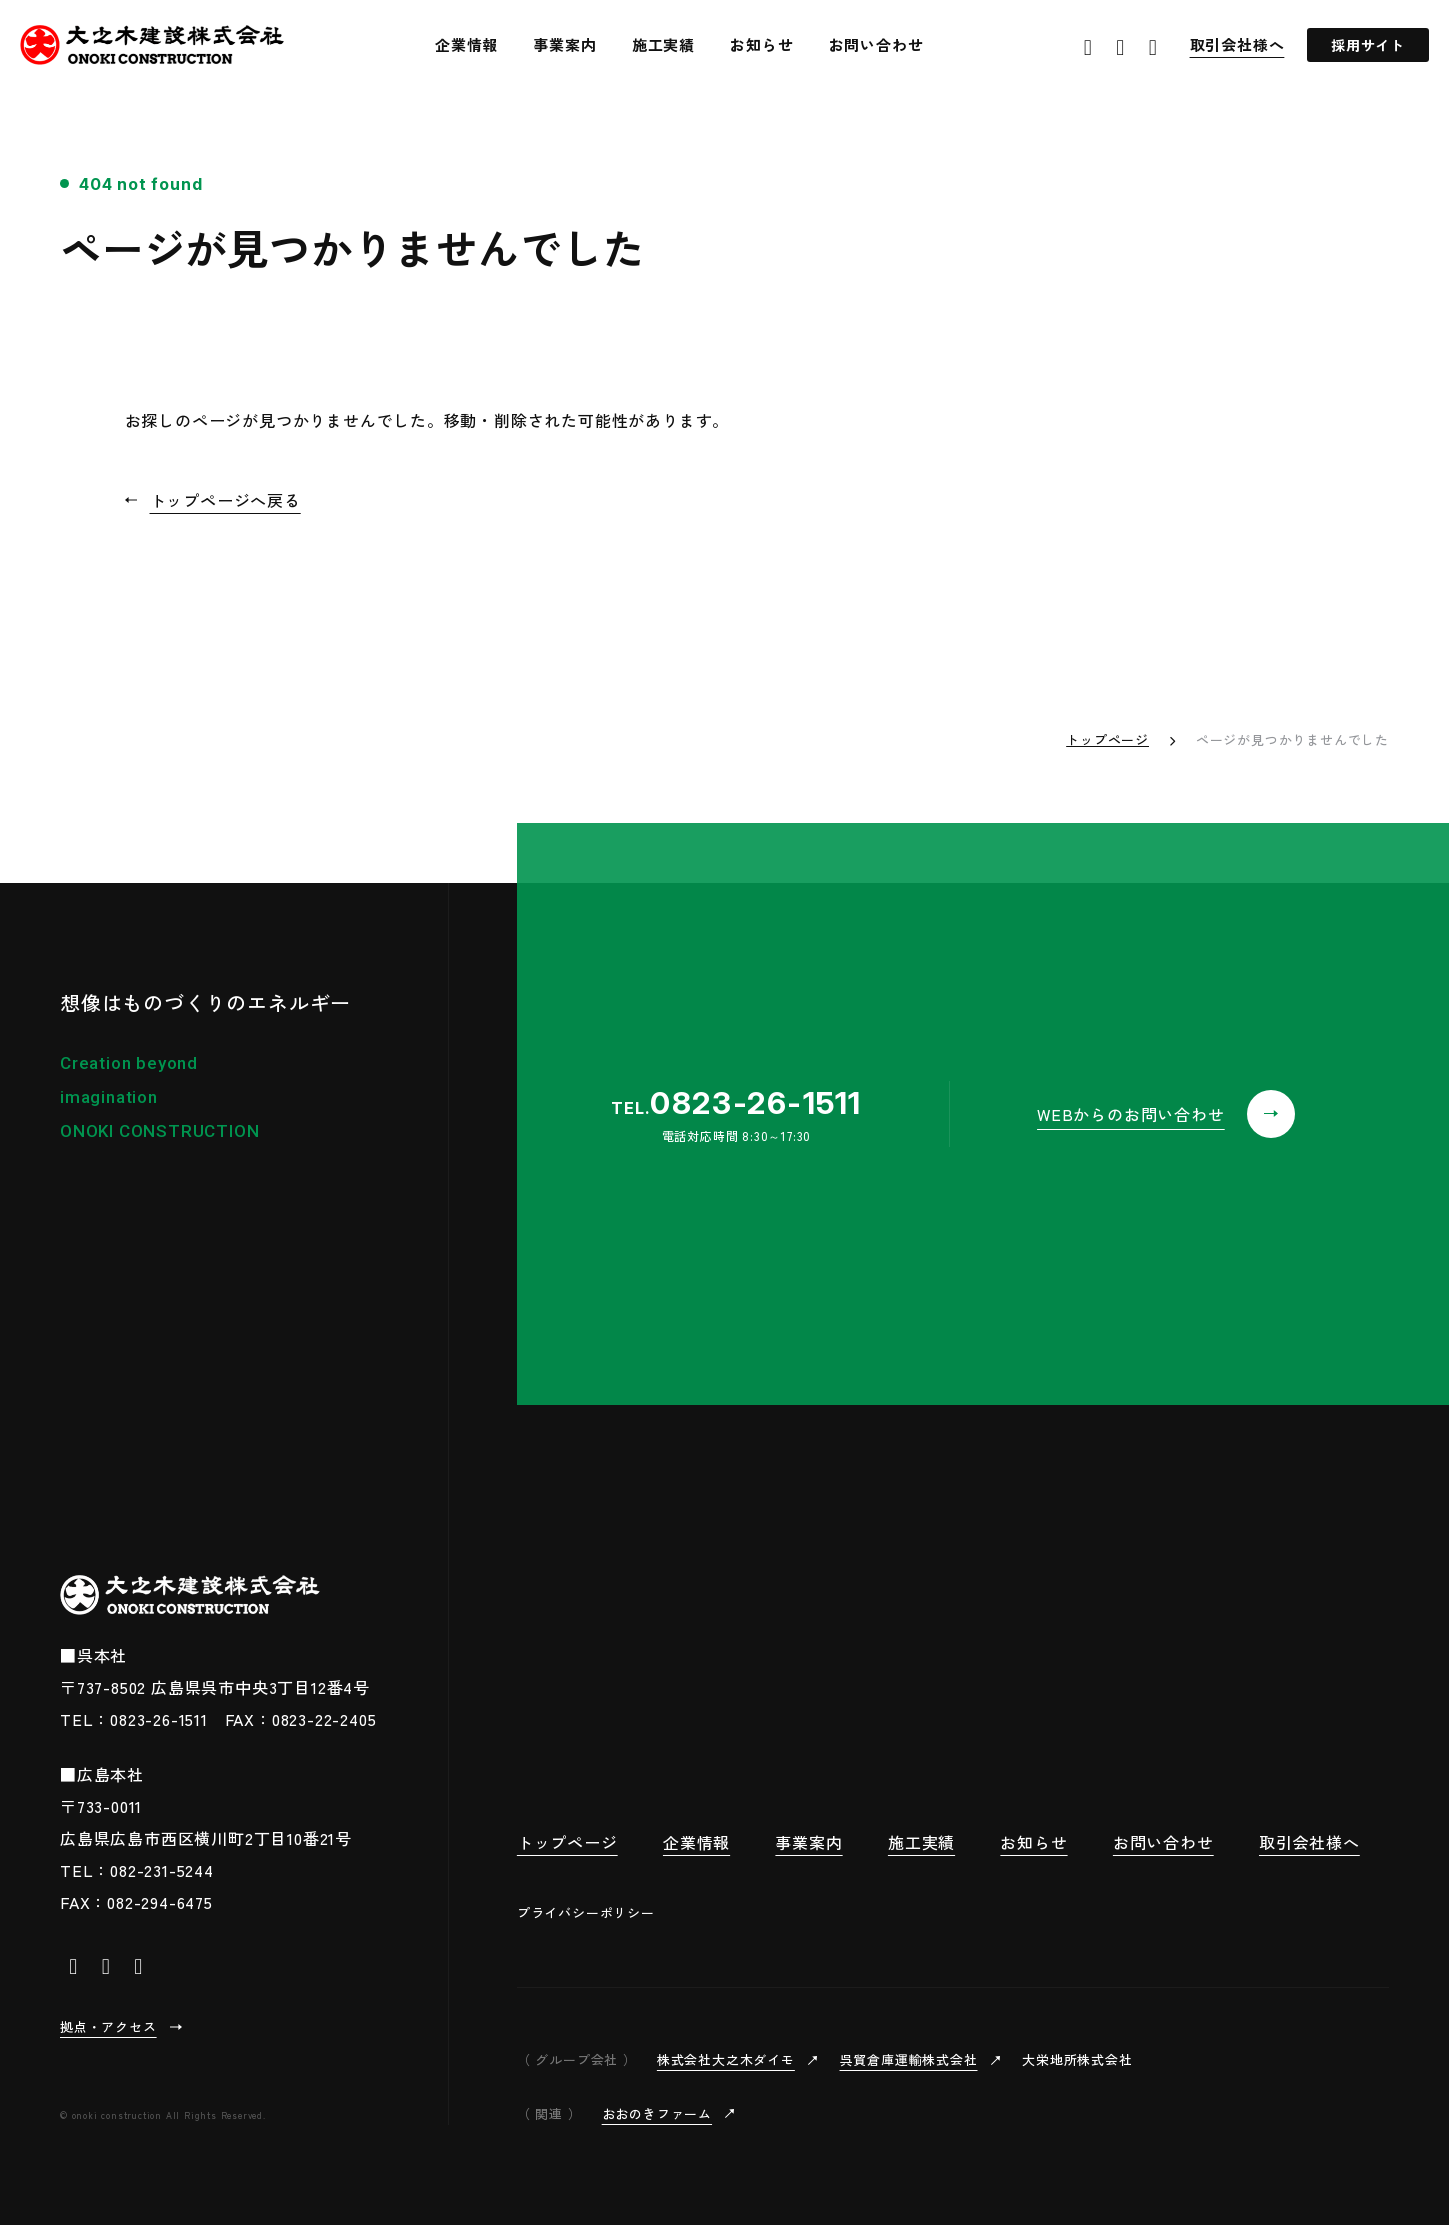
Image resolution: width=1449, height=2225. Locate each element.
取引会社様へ (1237, 44)
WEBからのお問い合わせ (1131, 1114)
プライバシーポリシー (586, 1912)
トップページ (1107, 739)
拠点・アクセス (108, 2026)
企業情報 (466, 44)
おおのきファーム (657, 2113)
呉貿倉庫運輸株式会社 (909, 2059)
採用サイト (1368, 45)
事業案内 (564, 44)
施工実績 (663, 44)
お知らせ (761, 44)
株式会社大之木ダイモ (726, 2059)
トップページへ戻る (225, 500)
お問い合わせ (876, 44)
